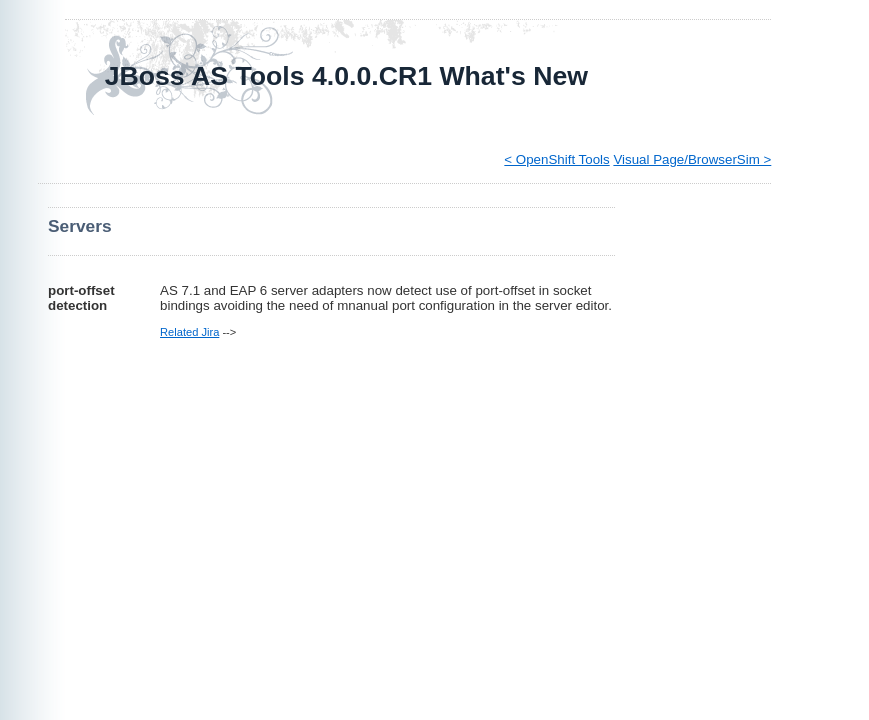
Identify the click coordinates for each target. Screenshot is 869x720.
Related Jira (189, 332)
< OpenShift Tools (556, 159)
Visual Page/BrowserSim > (692, 159)
